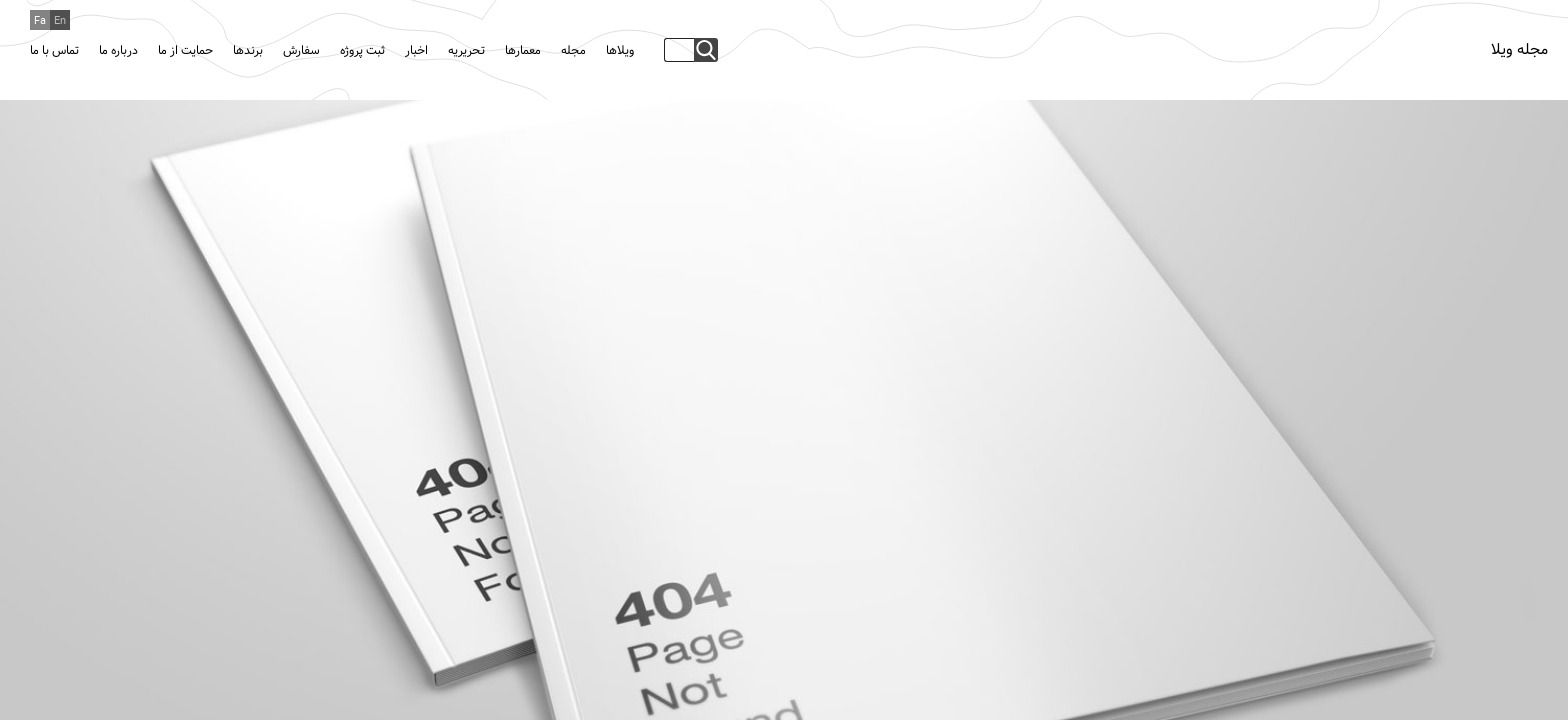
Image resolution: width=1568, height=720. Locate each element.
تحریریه (466, 51)
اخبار (416, 51)
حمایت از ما (185, 51)
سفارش (301, 51)
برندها (248, 51)
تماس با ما (54, 51)
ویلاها (620, 51)
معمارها (523, 51)
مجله (573, 51)
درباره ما (118, 51)
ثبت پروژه (362, 51)
